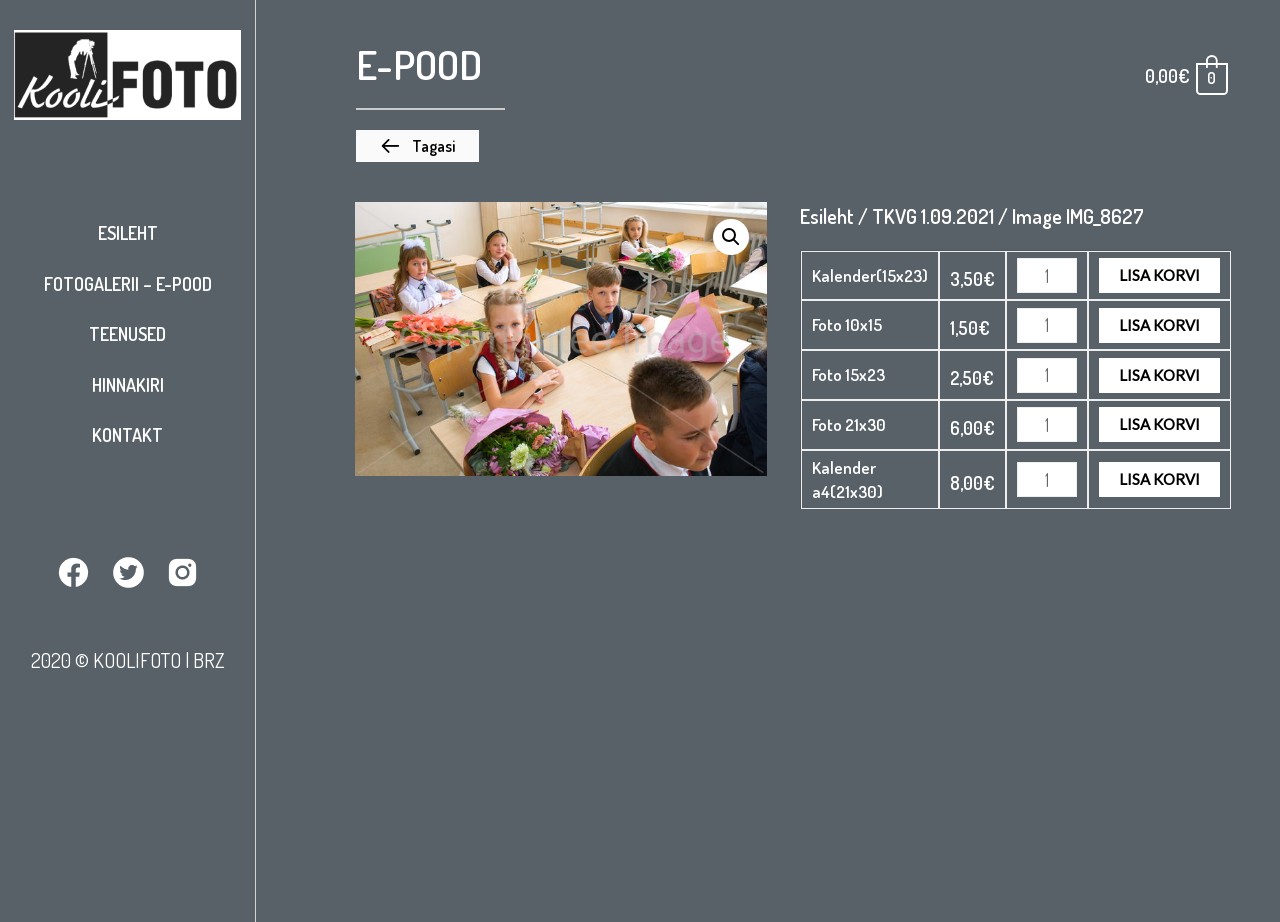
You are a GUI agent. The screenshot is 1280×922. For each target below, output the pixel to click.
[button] (417, 146)
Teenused (127, 334)
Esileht (128, 233)
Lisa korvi (1159, 275)
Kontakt (127, 435)
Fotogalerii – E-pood (128, 284)
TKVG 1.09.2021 (933, 216)
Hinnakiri (128, 385)
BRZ (209, 659)
